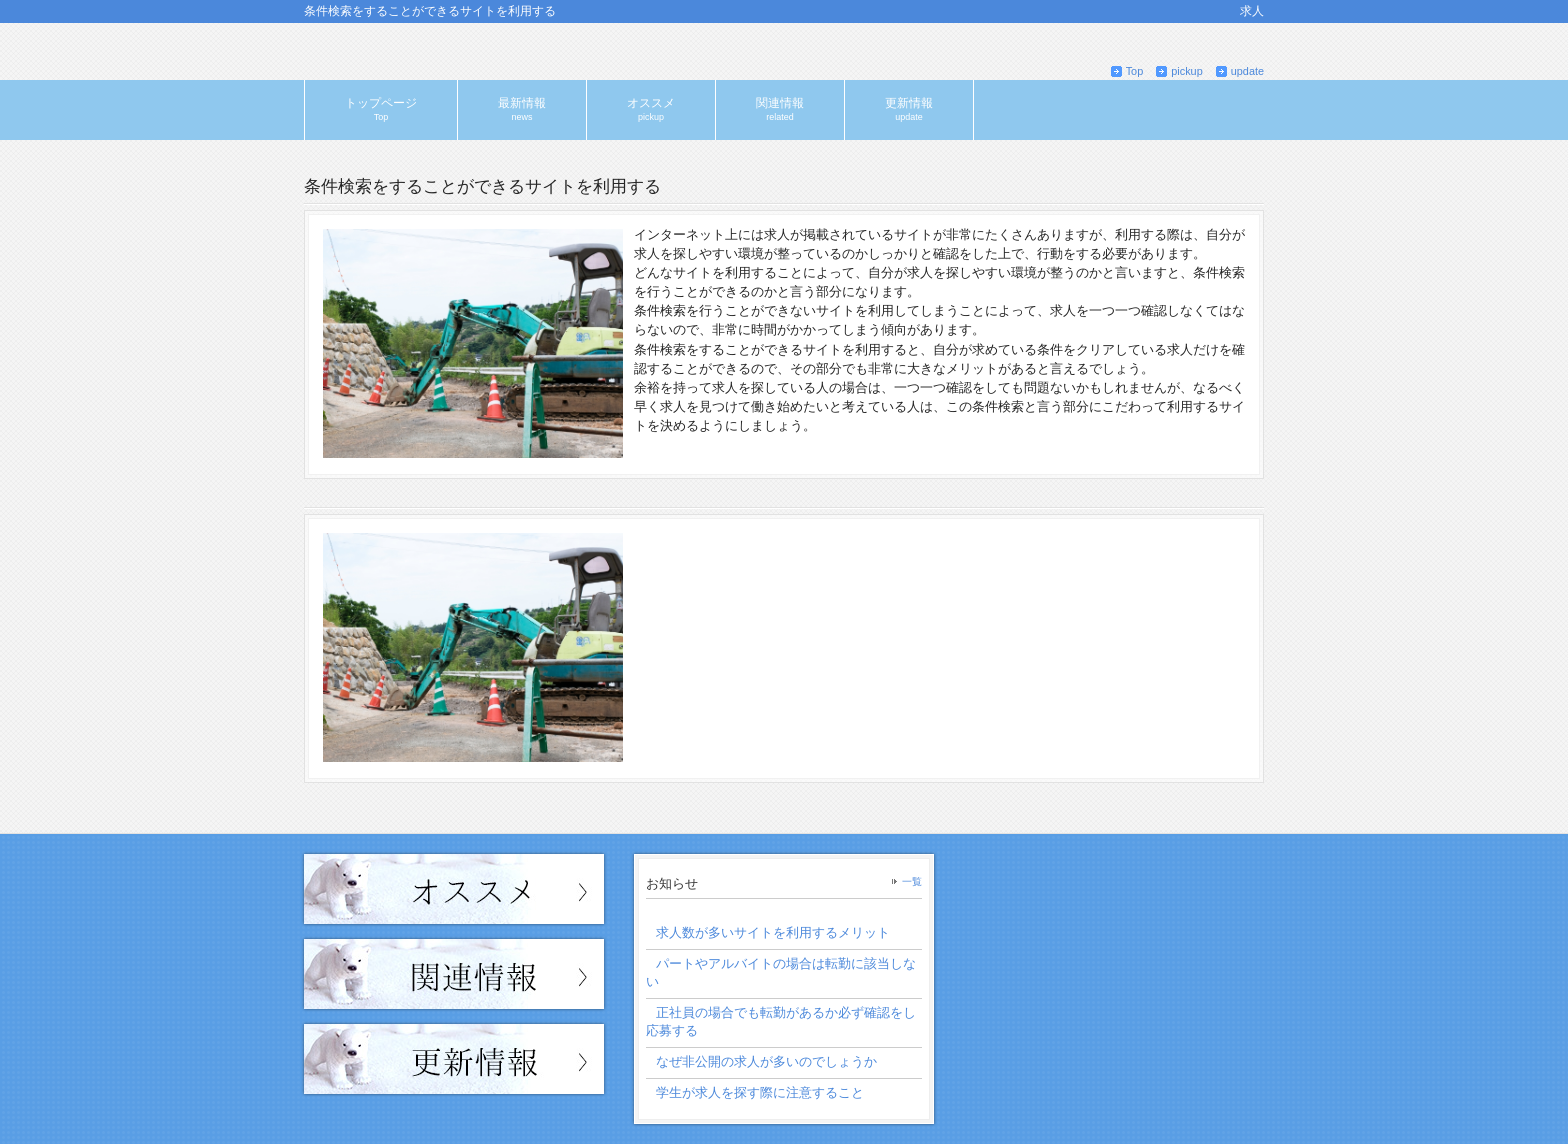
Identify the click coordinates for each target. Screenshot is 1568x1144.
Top (1135, 71)
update (1247, 71)
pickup (1186, 71)
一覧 (912, 881)
